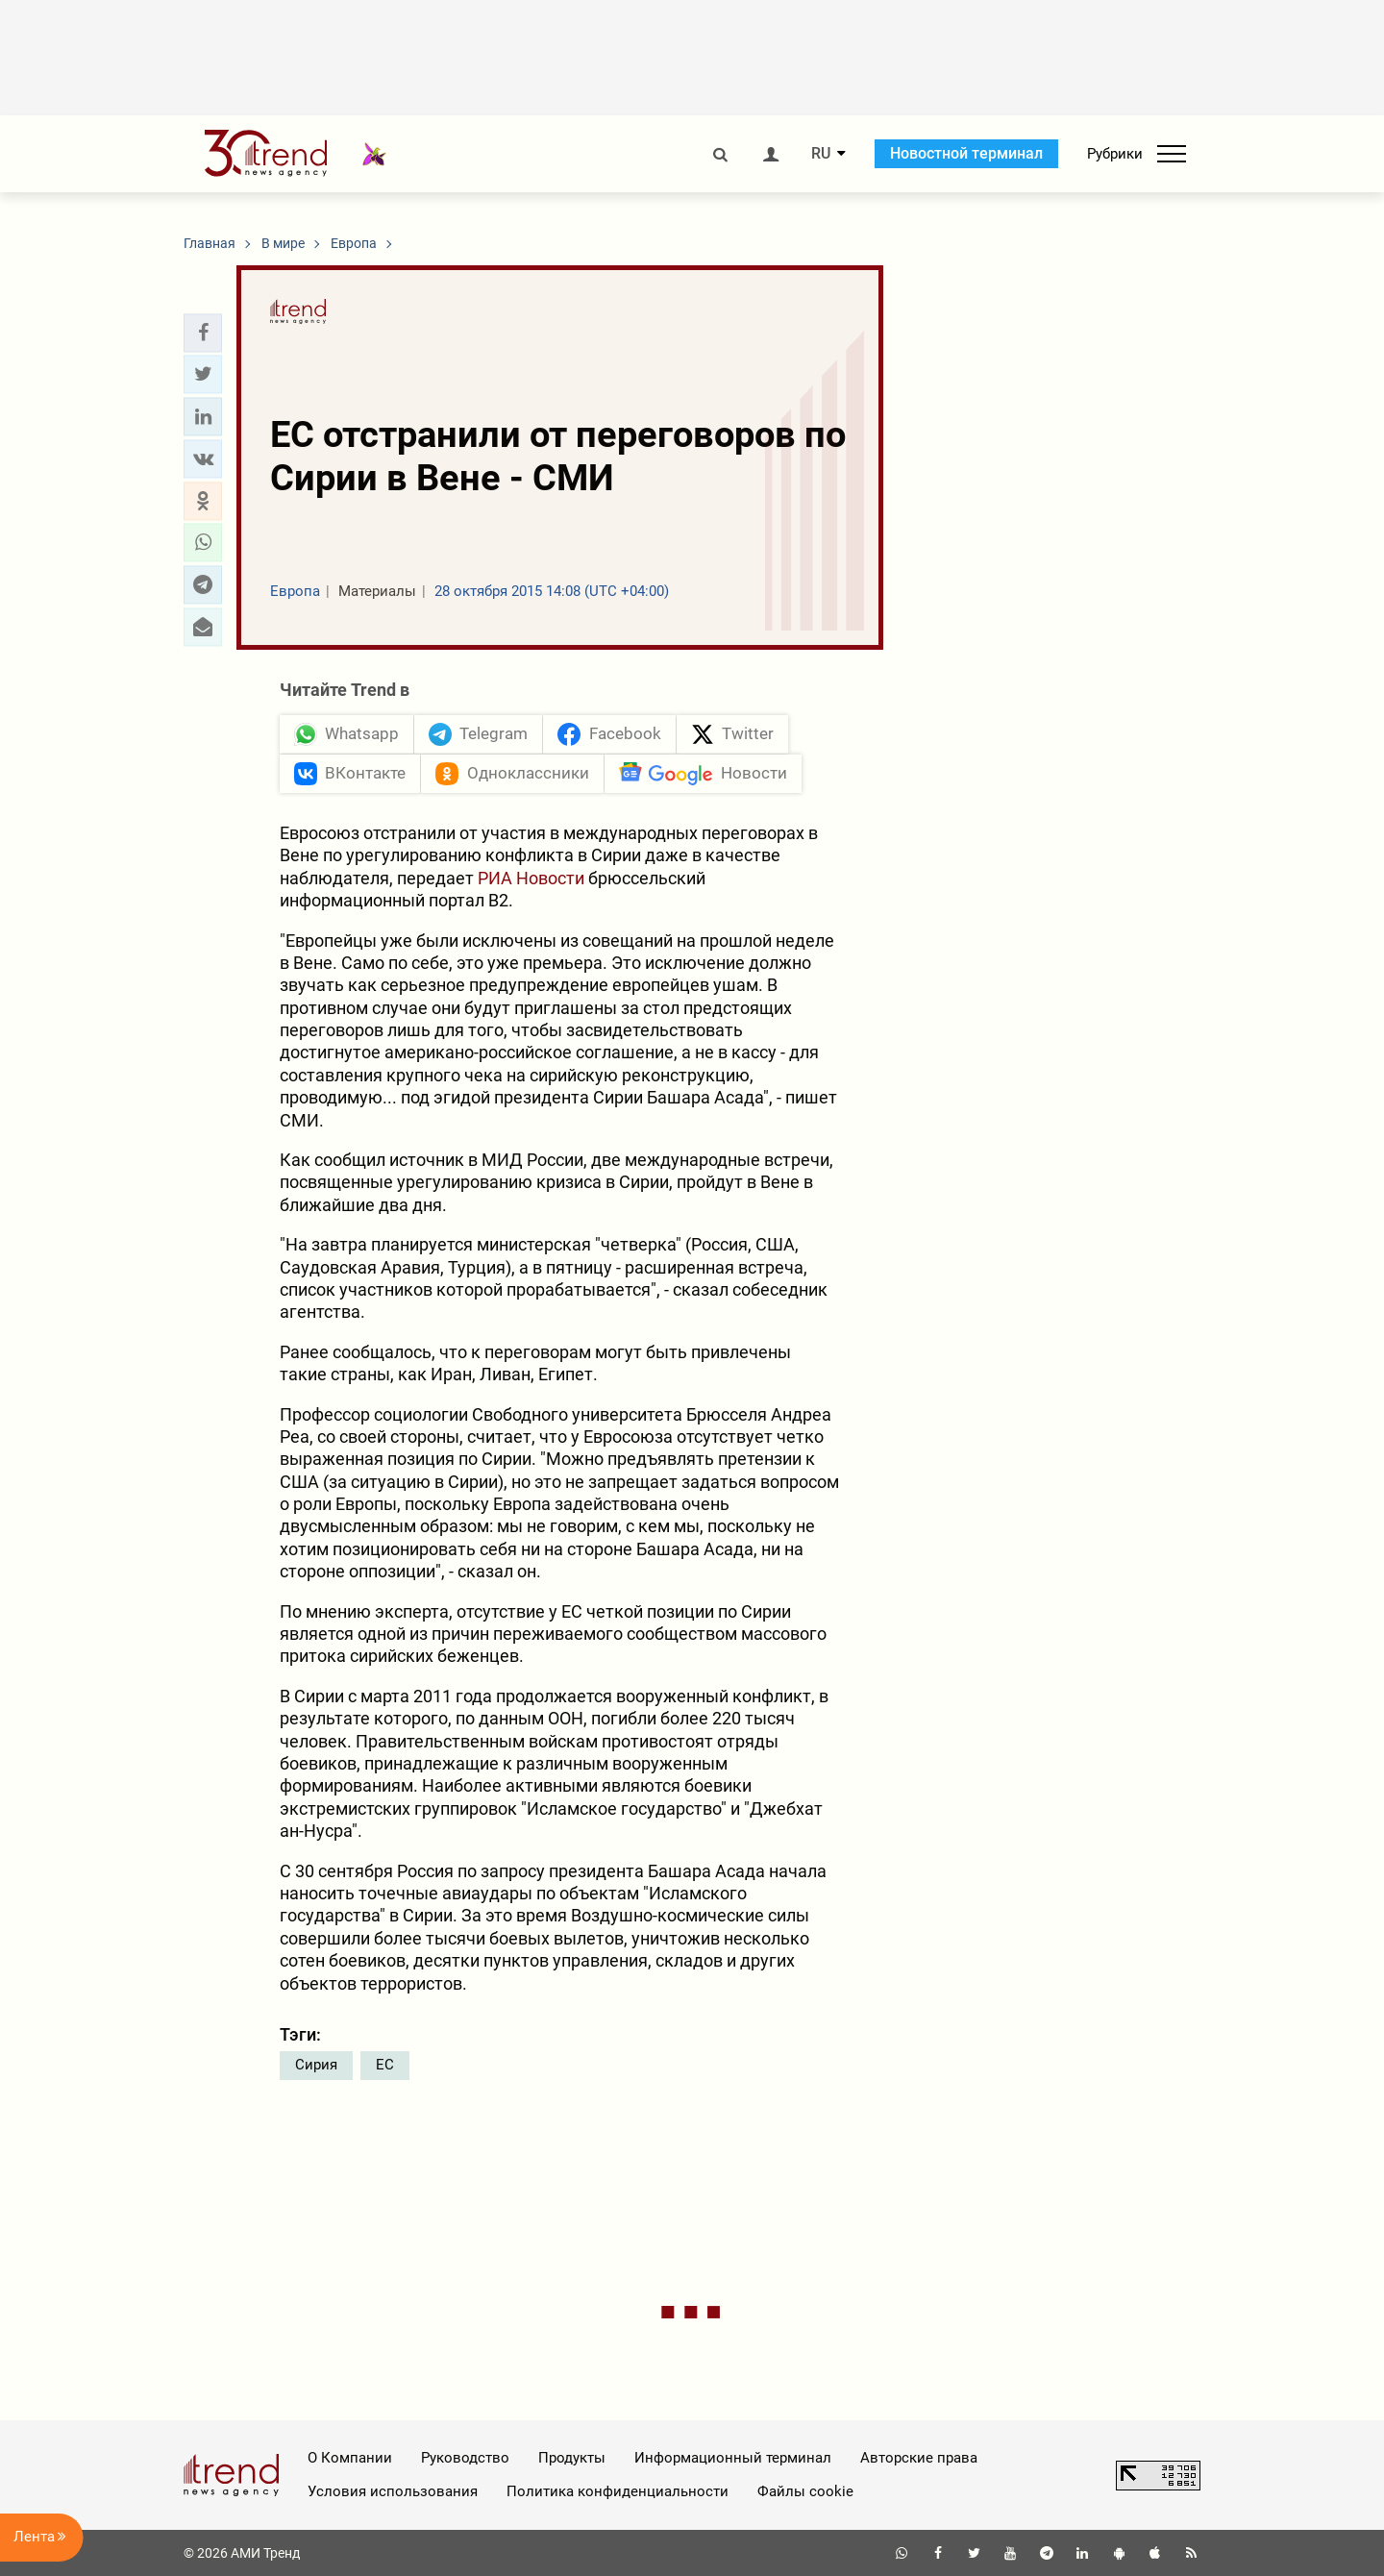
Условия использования (393, 2491)
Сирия (316, 2064)
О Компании (350, 2457)
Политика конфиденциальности (618, 2491)
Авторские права (918, 2457)
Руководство (465, 2457)
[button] (202, 332)
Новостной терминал (966, 153)
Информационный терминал (732, 2457)
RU (820, 153)
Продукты (572, 2457)
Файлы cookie (805, 2491)
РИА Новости (531, 878)
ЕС (385, 2064)
